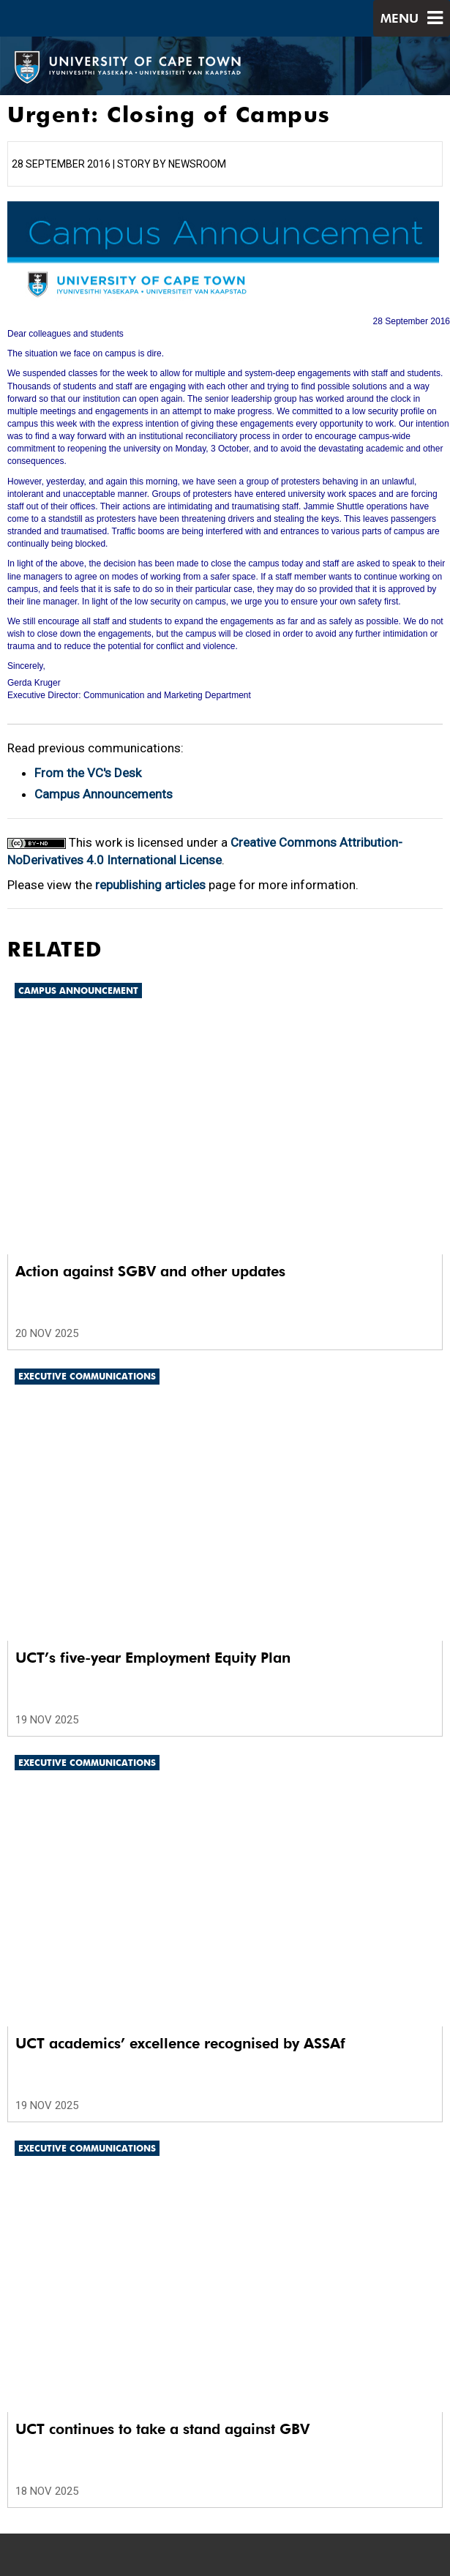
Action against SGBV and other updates (150, 1271)
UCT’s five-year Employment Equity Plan (152, 1657)
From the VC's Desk (87, 772)
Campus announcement (78, 990)
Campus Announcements (103, 794)
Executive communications (87, 1376)
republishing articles (150, 884)
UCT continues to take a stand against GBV (162, 2429)
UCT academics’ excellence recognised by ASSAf (180, 2043)
